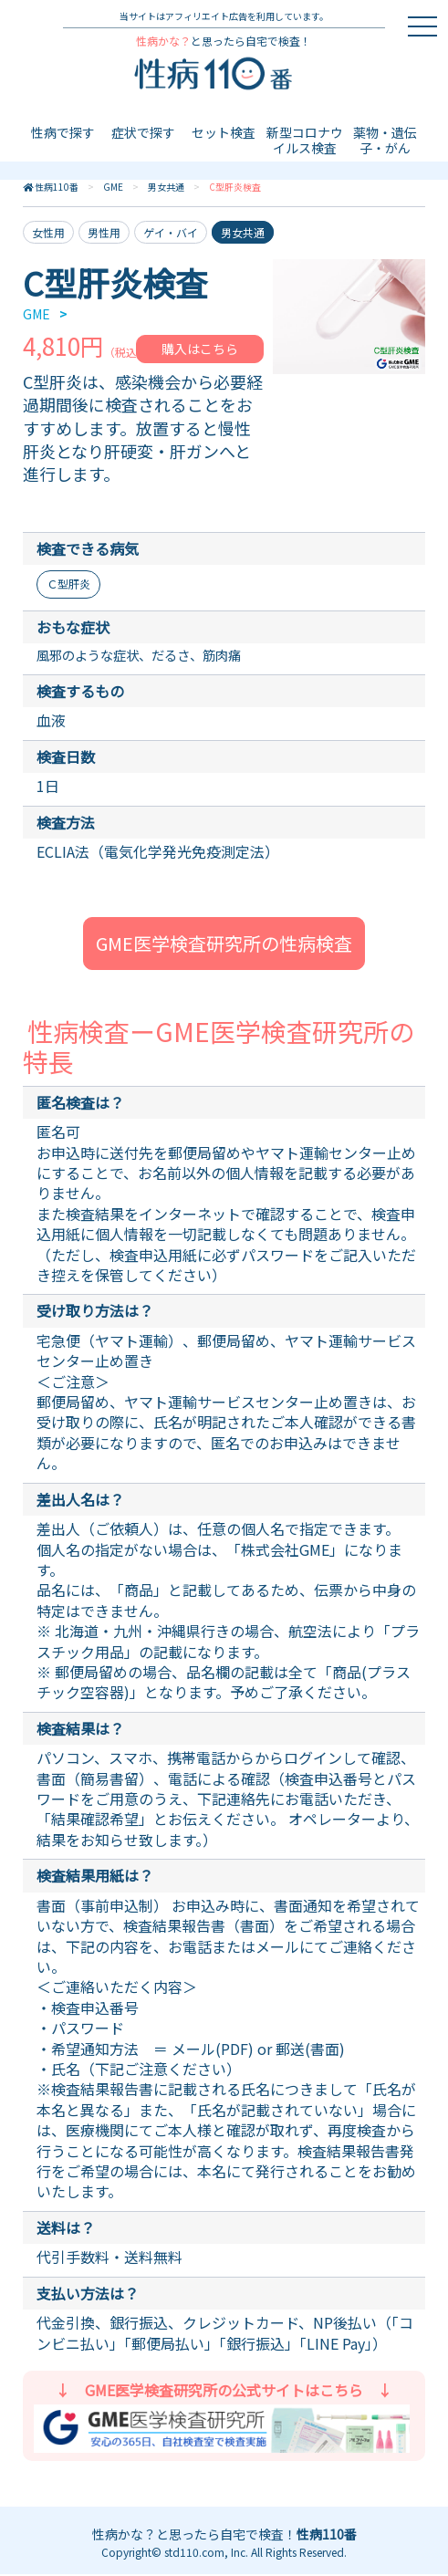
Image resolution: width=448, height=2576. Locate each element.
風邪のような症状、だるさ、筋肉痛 (153, 656)
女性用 (48, 232)
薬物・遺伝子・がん (385, 140)
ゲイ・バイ (170, 232)
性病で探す (63, 132)
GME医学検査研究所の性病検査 (224, 945)
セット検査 (223, 132)
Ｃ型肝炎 (68, 583)
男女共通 (166, 186)
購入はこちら (199, 348)
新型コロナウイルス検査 (304, 140)
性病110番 (56, 186)
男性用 (104, 232)
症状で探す (143, 132)
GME (113, 186)
